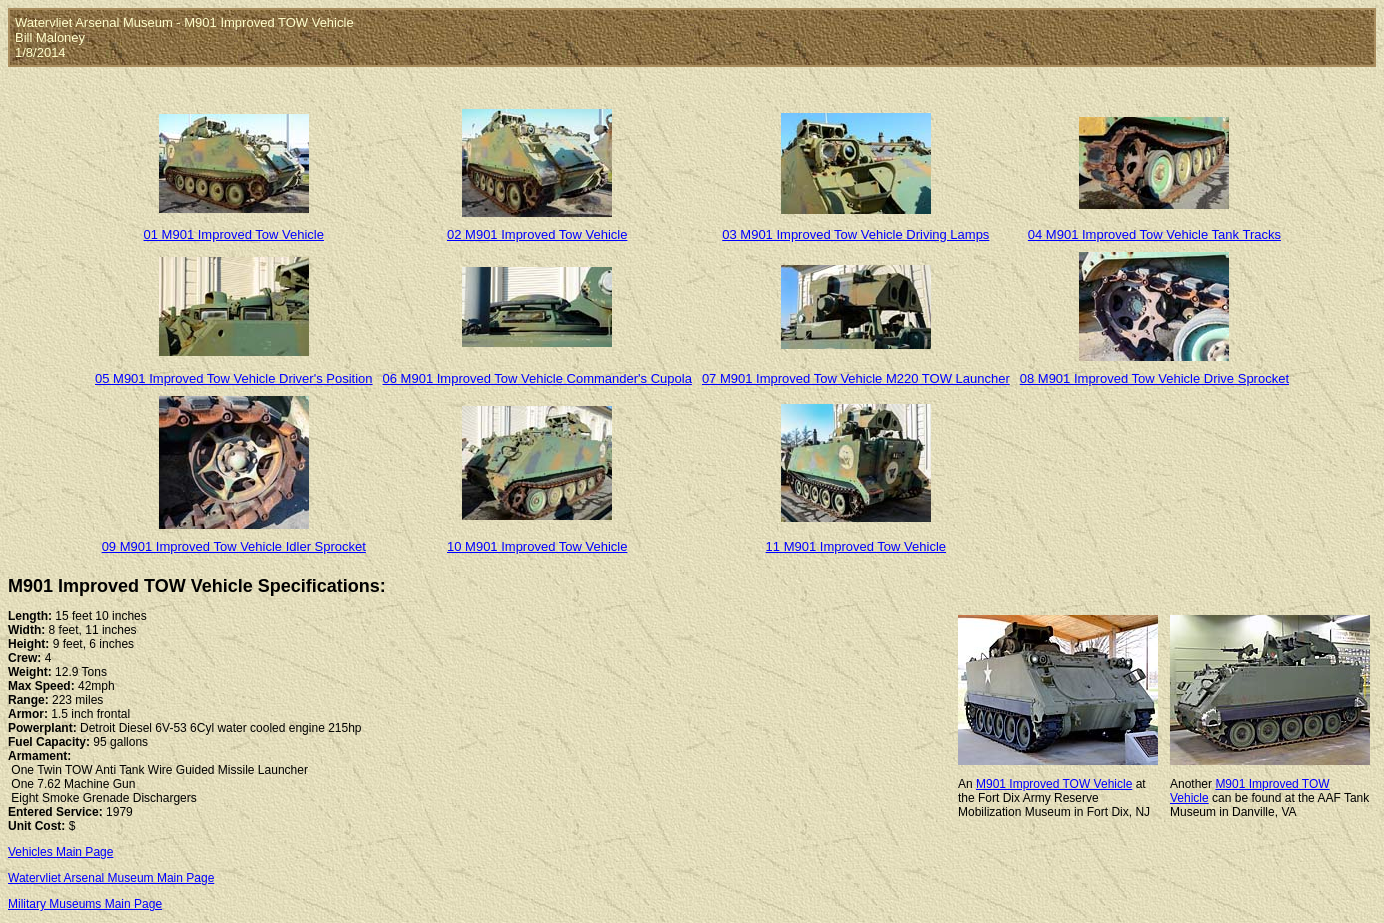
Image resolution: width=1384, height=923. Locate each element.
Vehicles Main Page (60, 852)
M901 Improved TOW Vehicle (1054, 784)
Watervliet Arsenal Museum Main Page (111, 878)
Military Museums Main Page (85, 904)
